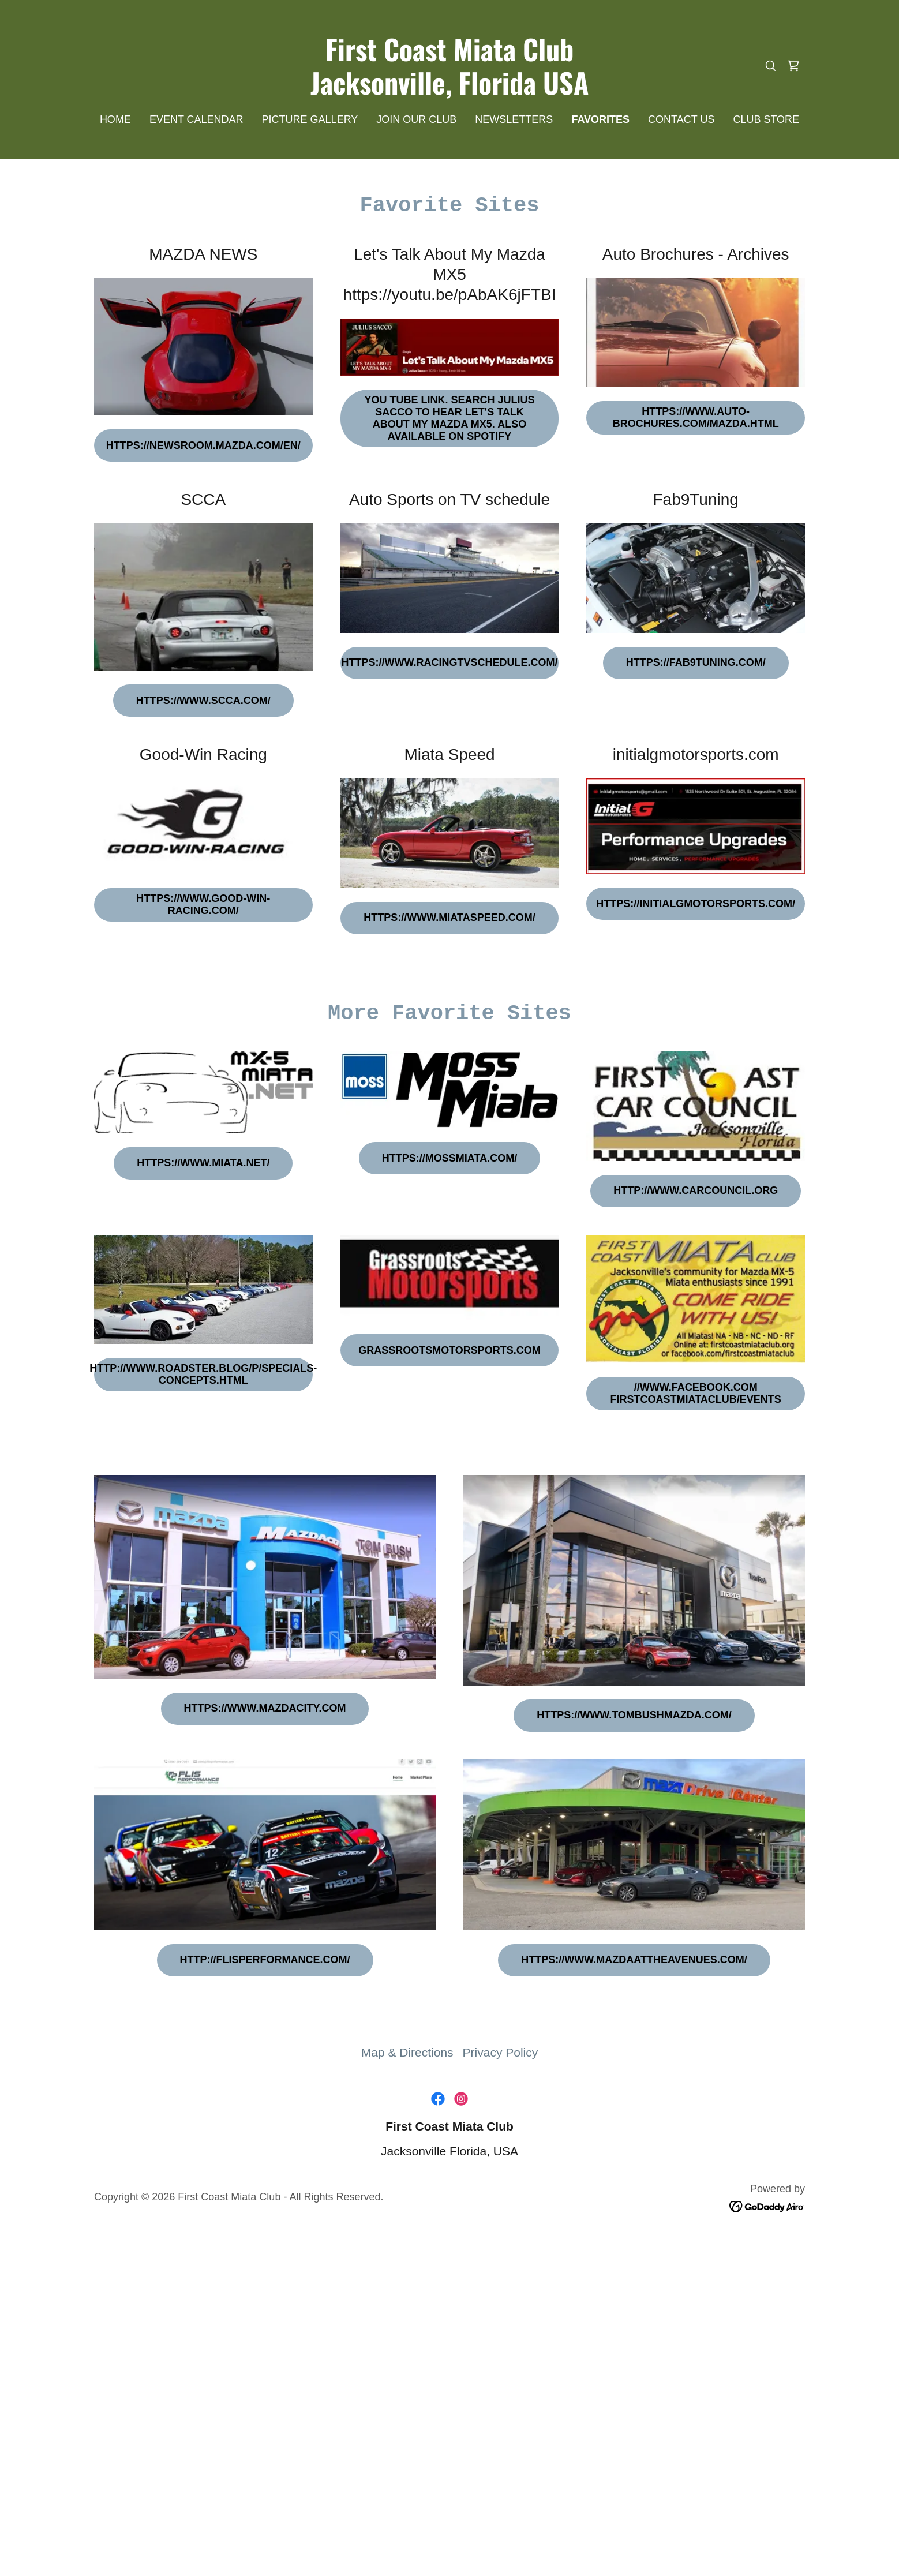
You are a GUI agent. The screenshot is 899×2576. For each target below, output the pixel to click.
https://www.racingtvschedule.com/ (450, 662)
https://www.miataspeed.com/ (449, 917)
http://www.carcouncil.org (695, 1190)
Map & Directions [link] (407, 2052)
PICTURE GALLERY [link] (310, 119)
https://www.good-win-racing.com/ (203, 904)
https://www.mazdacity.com (265, 1708)
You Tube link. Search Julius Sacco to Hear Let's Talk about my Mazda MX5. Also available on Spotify (449, 418)
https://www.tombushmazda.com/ (634, 1715)
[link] (450, 90)
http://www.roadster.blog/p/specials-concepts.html (203, 1374)
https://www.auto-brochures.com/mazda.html (696, 417)
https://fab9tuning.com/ (696, 662)
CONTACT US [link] (681, 119)
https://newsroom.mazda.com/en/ (203, 445)
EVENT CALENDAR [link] (196, 119)
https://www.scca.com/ (203, 700)
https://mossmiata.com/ (449, 1158)
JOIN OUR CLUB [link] (416, 119)
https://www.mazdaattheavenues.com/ (634, 1959)
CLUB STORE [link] (766, 119)
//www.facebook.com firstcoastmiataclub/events (695, 1393)
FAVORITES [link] (600, 119)
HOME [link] (115, 119)
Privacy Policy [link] (500, 2052)
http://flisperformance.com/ (265, 1959)
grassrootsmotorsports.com (449, 1350)
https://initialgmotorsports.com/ (695, 903)
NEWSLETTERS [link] (514, 119)
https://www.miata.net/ (203, 1163)
